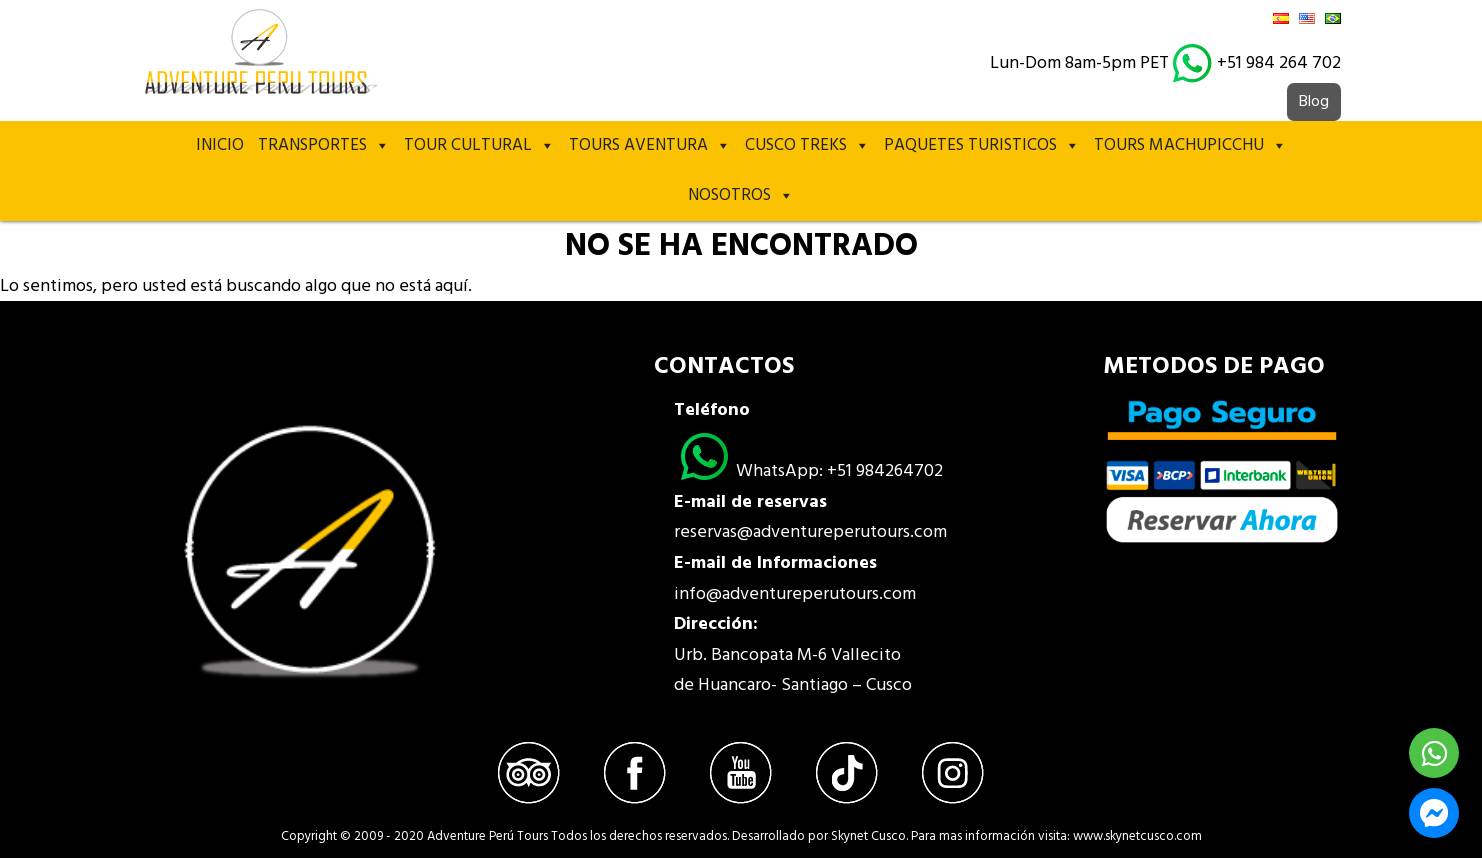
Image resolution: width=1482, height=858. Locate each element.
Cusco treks (807, 146)
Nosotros (741, 196)
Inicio (220, 145)
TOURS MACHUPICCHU (1190, 146)
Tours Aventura (650, 146)
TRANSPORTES (324, 146)
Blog (1314, 102)
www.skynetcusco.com (1137, 836)
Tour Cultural (479, 146)
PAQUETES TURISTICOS (982, 146)
